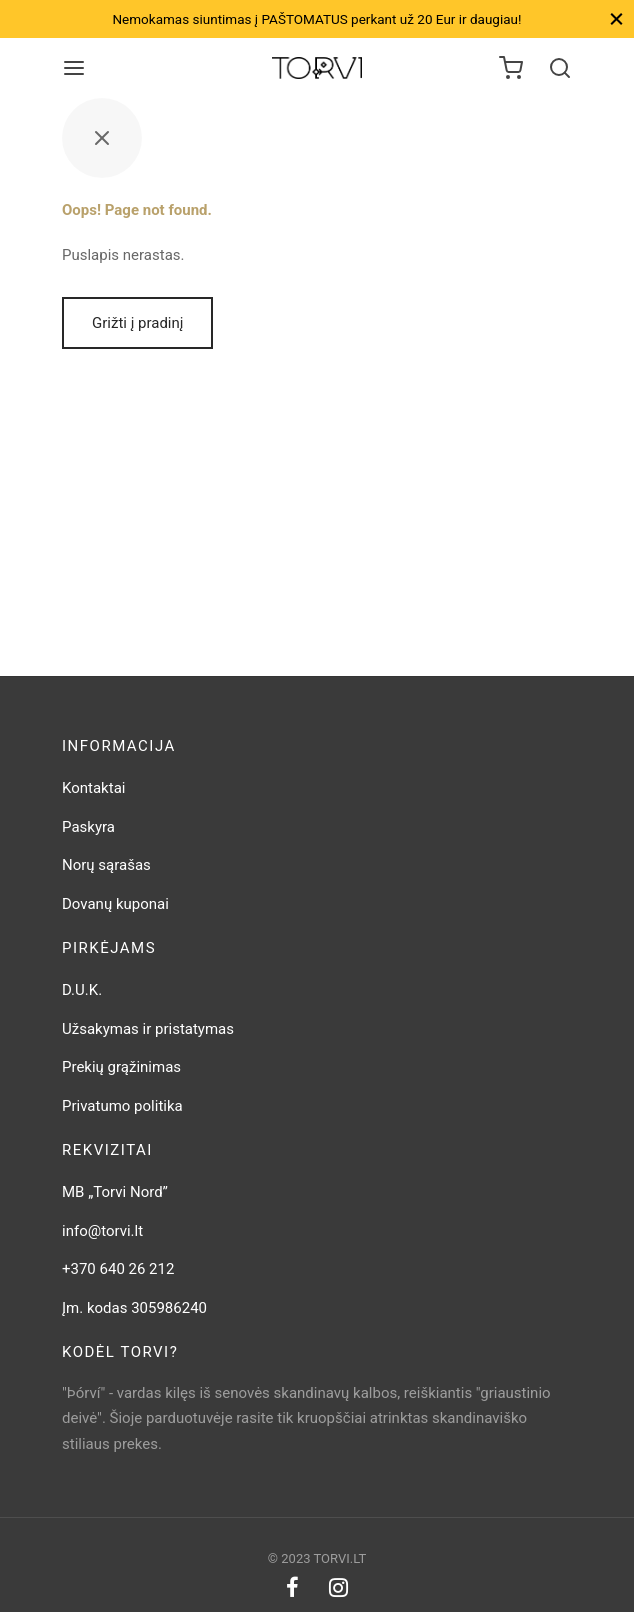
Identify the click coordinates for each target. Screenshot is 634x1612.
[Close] (616, 18)
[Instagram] (338, 1589)
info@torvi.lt (102, 1231)
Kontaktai (93, 788)
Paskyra (88, 827)
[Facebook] (292, 1589)
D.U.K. (82, 990)
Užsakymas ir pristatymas (148, 1029)
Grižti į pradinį (137, 323)
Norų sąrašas (106, 865)
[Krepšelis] (511, 68)
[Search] (560, 68)
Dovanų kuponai (115, 904)
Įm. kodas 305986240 (134, 1308)
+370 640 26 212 (118, 1269)
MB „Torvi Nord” (115, 1192)
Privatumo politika (122, 1106)
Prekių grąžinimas (121, 1067)
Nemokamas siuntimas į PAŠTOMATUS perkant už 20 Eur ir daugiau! (316, 19)
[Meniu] (74, 68)
